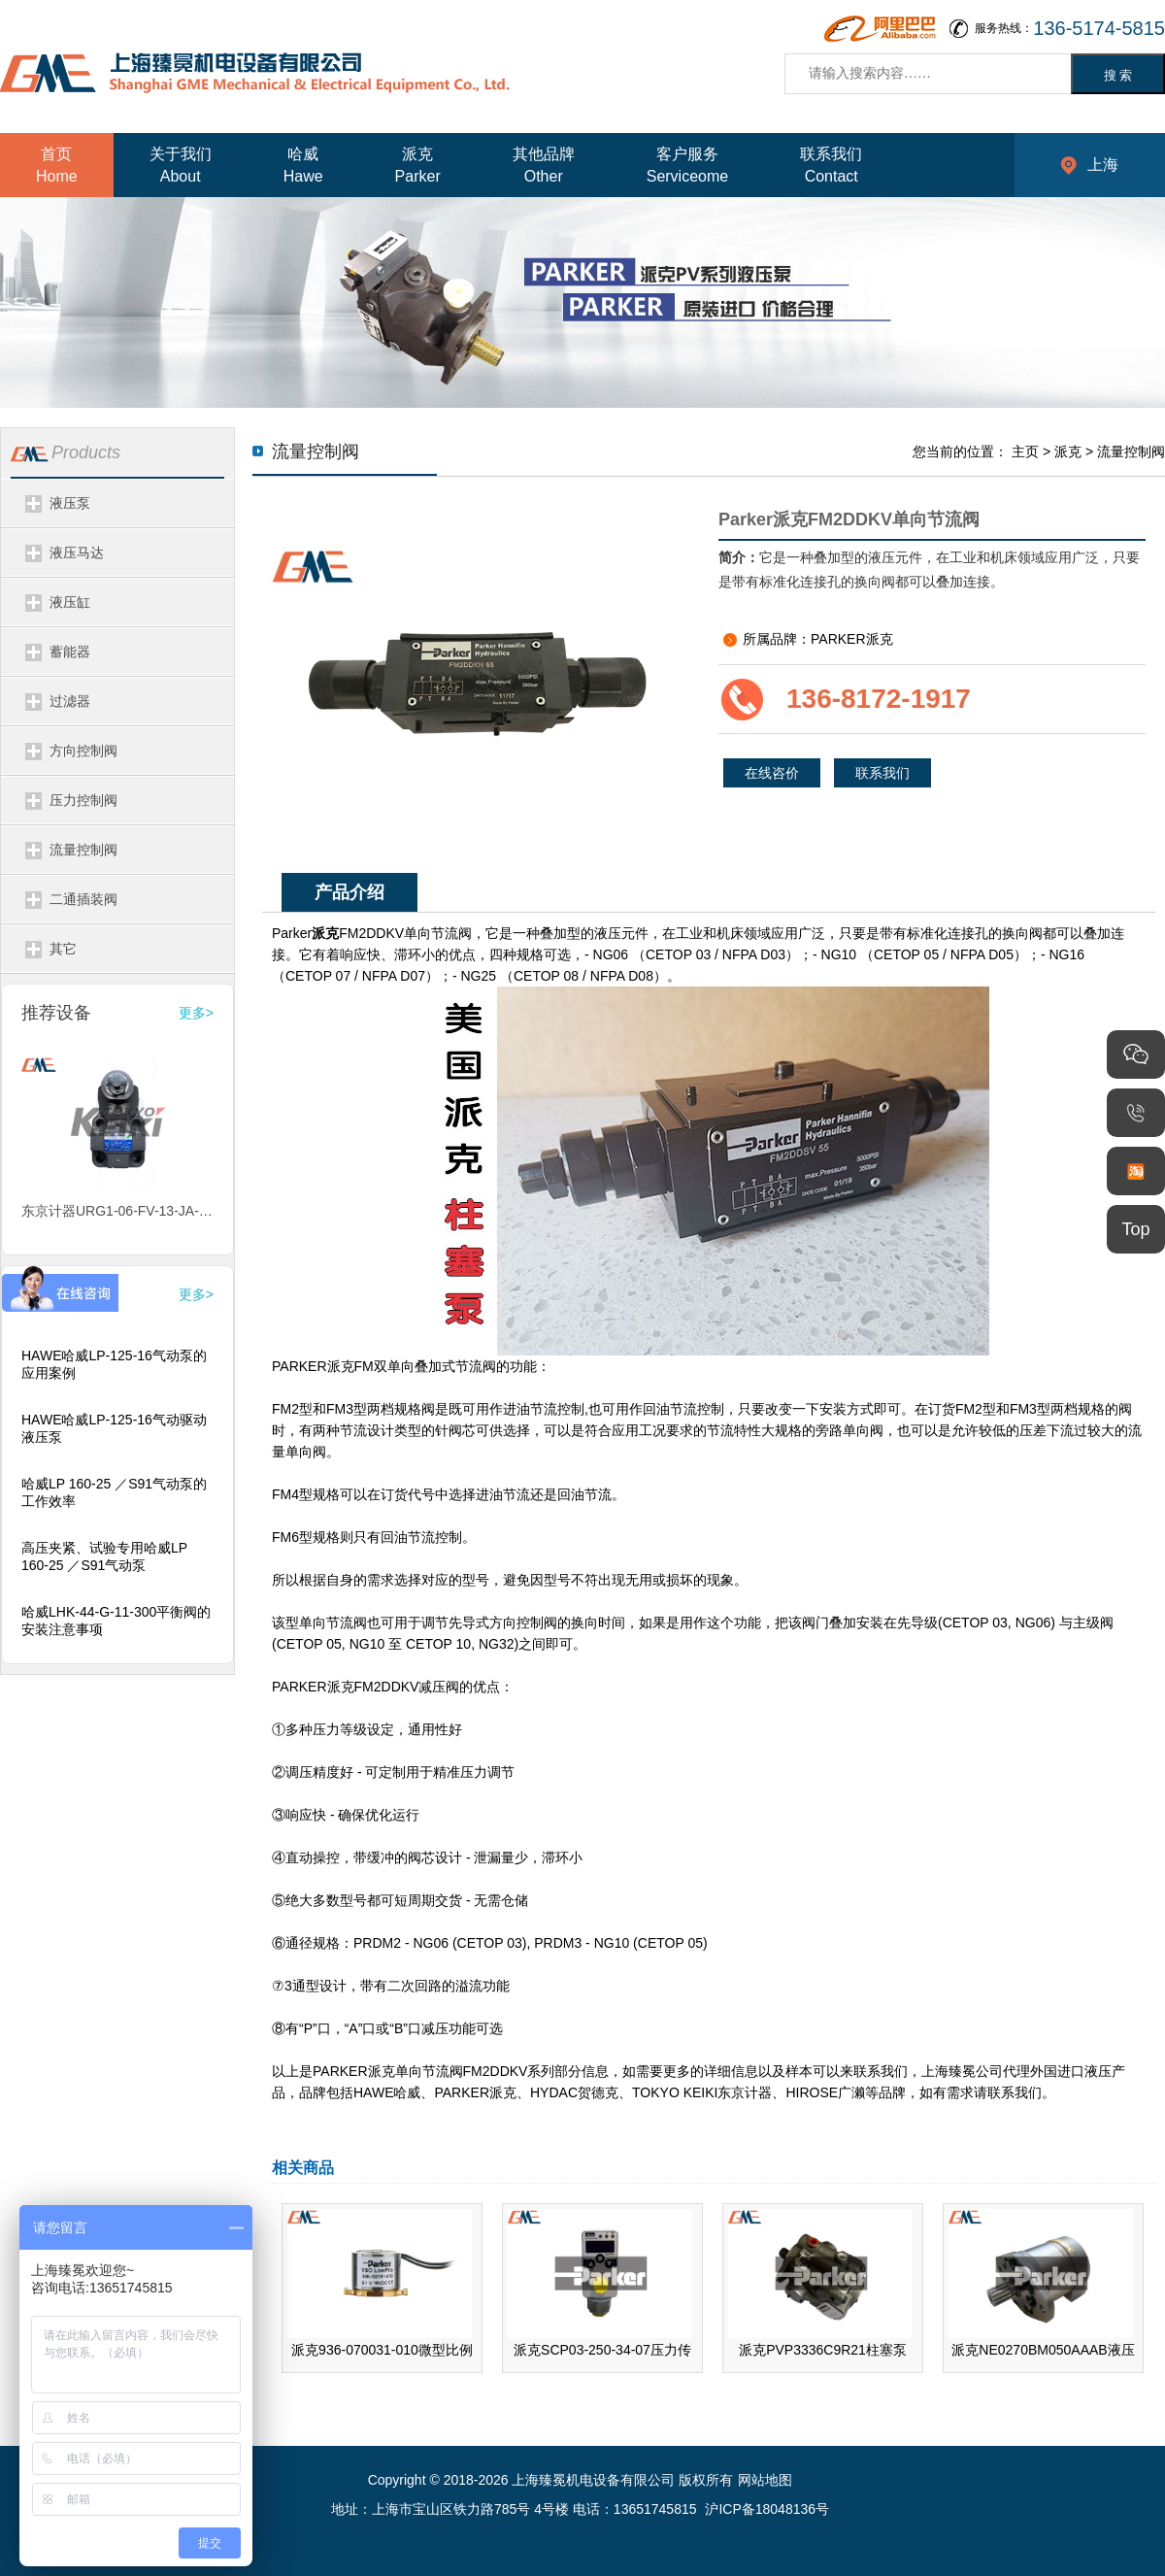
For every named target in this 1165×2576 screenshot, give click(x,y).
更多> (196, 1012)
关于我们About (181, 165)
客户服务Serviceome (687, 165)
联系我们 (882, 773)
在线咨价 (772, 773)
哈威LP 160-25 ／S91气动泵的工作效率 (114, 1492)
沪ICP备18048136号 (767, 2509)
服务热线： (1070, 29)
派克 (1068, 451)
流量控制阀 (1131, 451)
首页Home (57, 165)
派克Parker (418, 165)
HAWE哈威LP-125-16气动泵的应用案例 (114, 1364)
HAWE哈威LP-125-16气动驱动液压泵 (114, 1428)
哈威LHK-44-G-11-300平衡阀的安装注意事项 (116, 1620)
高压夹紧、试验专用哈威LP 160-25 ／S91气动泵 (104, 1556)
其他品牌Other (544, 165)
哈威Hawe (303, 165)
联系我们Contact (831, 165)
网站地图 (765, 2480)
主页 (1025, 451)
